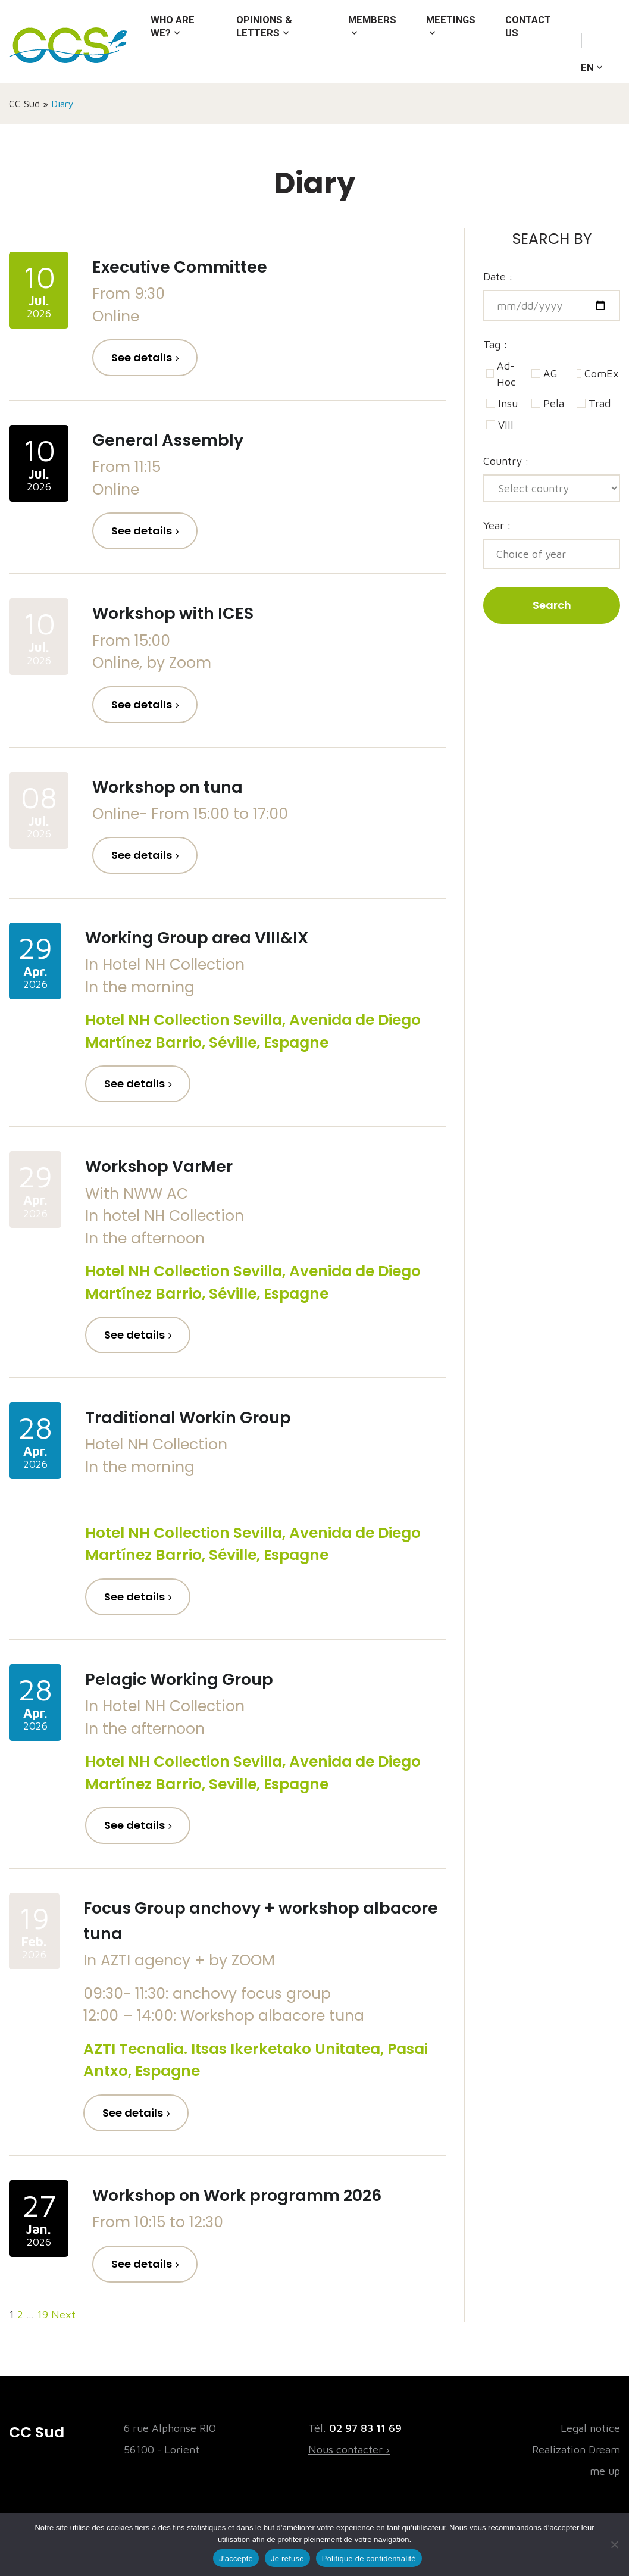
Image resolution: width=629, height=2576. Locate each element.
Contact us (529, 46)
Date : (498, 276)
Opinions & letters (262, 46)
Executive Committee (189, 266)
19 (42, 2314)
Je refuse (287, 2558)
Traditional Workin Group (199, 1417)
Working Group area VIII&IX (207, 937)
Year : (497, 525)
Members (364, 41)
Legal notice (590, 2428)
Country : (506, 461)
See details (141, 357)
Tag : (495, 344)
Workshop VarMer (166, 1165)
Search (552, 605)
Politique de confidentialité (369, 2558)
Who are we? (174, 46)
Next (63, 2314)
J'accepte (236, 2558)
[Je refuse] (614, 2544)
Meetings (447, 41)
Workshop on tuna (175, 786)
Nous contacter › (349, 2449)
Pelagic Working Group (188, 1679)
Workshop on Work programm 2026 (253, 2195)
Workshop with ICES (182, 613)
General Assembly (174, 439)
